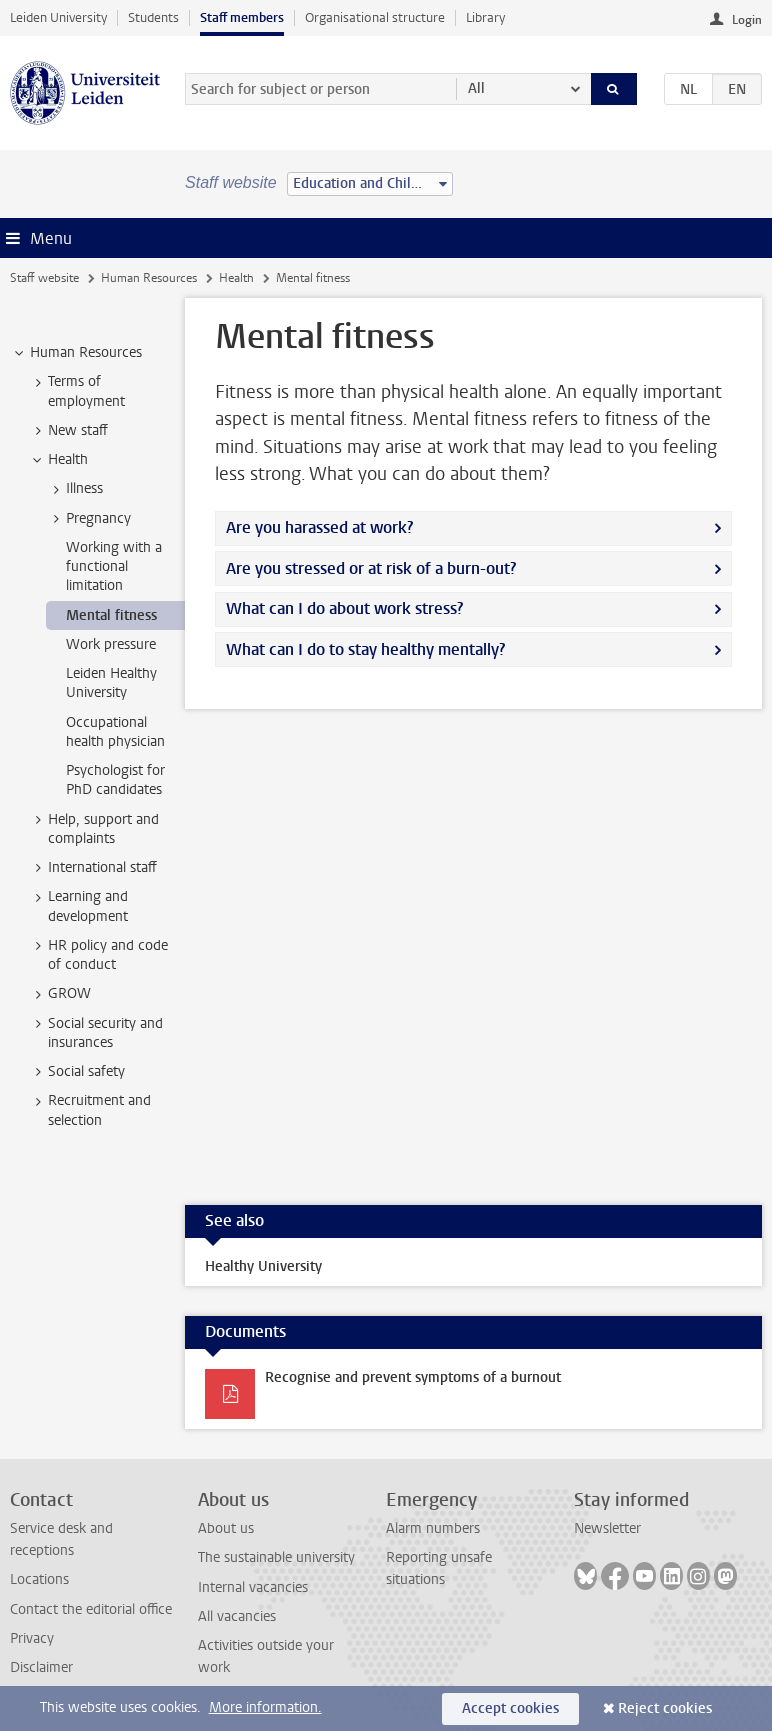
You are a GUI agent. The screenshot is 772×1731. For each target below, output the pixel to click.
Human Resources (149, 278)
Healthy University (263, 1266)
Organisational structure (375, 17)
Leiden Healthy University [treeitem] (111, 683)
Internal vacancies (253, 1587)
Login (747, 20)
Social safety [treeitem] (77, 1072)
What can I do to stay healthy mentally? (365, 649)
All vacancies (237, 1616)
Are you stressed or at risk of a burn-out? (371, 568)
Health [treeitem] (58, 460)
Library (485, 17)
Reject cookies (665, 1708)
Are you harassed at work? (319, 527)
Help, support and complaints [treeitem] (94, 829)
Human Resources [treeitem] (76, 353)
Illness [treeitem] (75, 489)
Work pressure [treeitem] (111, 644)
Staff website (44, 278)
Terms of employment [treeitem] (77, 391)
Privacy (32, 1638)
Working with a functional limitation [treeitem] (114, 567)
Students (153, 17)
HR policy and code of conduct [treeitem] (98, 955)
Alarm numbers (433, 1528)
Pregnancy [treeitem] (89, 519)
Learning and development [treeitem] (78, 906)
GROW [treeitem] (60, 994)
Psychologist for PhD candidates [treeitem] (115, 780)
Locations (39, 1579)
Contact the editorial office (91, 1609)
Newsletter (607, 1528)
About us (226, 1528)
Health (236, 278)
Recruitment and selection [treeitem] (90, 1110)
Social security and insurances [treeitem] (96, 1033)
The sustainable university (276, 1557)
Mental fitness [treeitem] (111, 615)
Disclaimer (41, 1667)
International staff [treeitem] (93, 868)
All (476, 88)
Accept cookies (510, 1708)
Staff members (242, 17)
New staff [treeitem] (68, 431)
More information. (265, 1707)
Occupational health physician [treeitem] (115, 732)
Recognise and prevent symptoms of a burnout (413, 1377)
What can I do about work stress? (344, 608)
